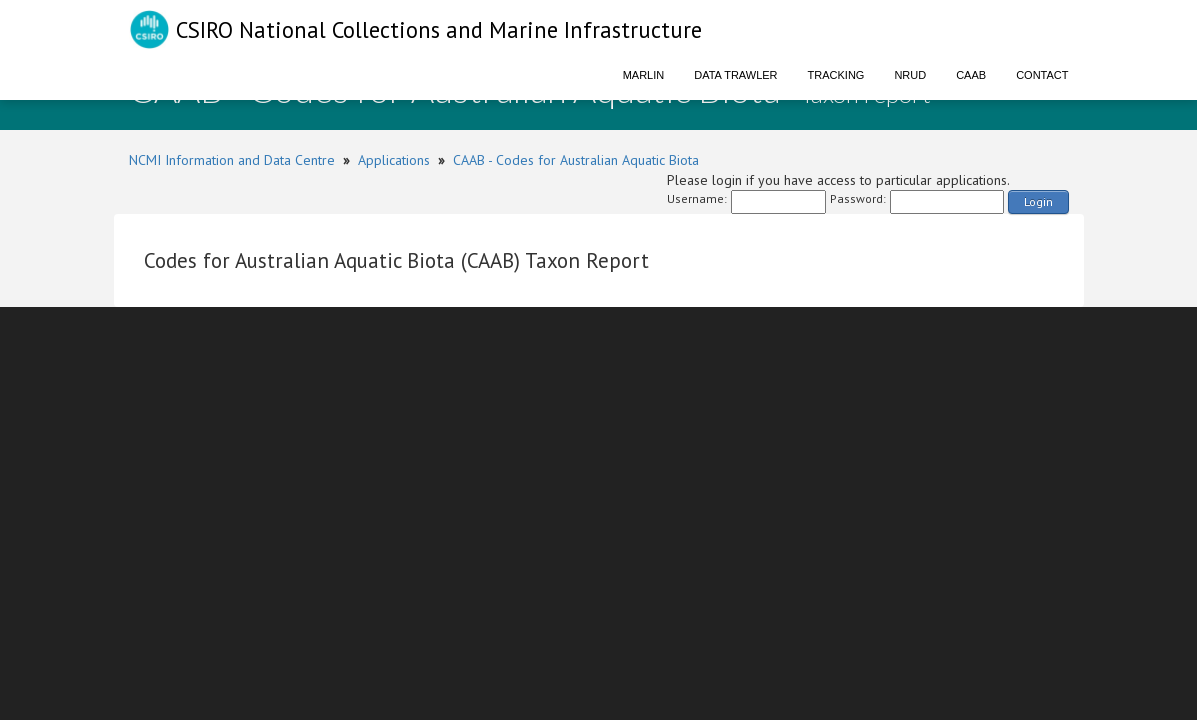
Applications (394, 160)
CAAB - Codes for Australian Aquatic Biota (576, 160)
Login (1038, 201)
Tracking (836, 75)
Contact (1042, 75)
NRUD (910, 75)
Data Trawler (735, 75)
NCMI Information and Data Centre (232, 160)
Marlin (644, 75)
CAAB (971, 75)
